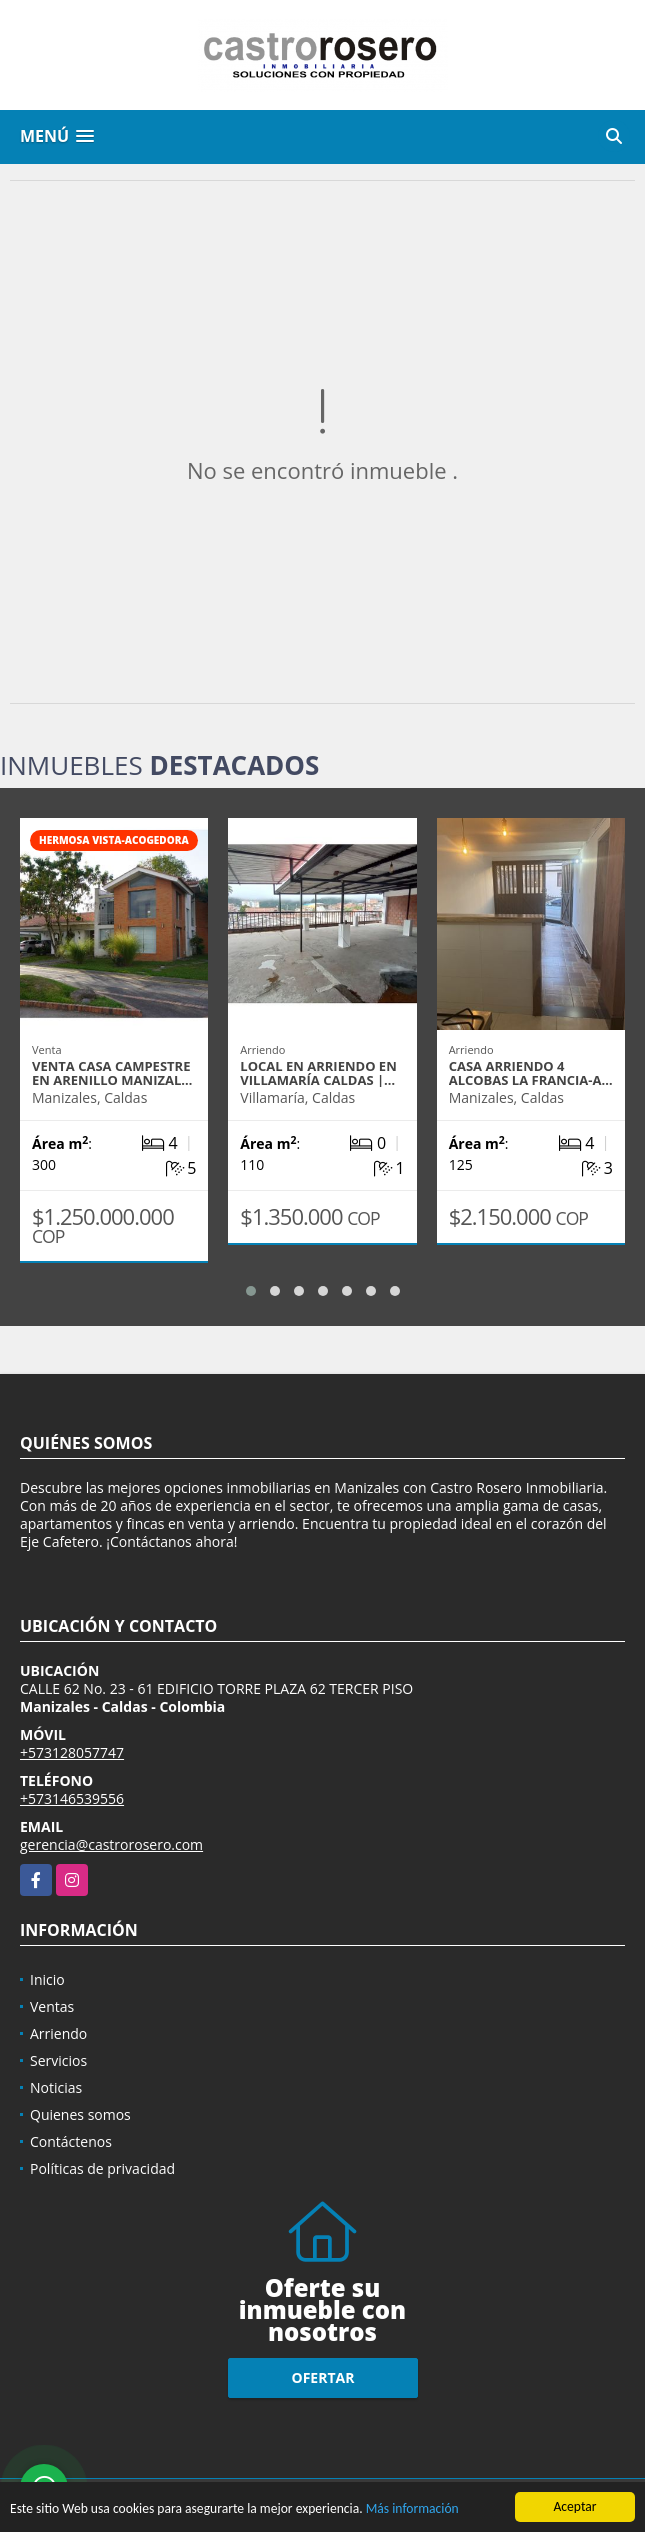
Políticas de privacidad (102, 2168)
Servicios (58, 2060)
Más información (412, 2510)
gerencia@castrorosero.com (111, 1844)
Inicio (47, 1979)
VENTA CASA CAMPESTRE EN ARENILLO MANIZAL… (112, 1073)
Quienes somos (80, 2114)
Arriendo (58, 2033)
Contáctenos (71, 2141)
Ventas (52, 2006)
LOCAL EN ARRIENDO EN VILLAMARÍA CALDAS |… (318, 1073)
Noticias (56, 2087)
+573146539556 (72, 1798)
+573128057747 (72, 1752)
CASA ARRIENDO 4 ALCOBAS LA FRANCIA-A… (531, 1073)
